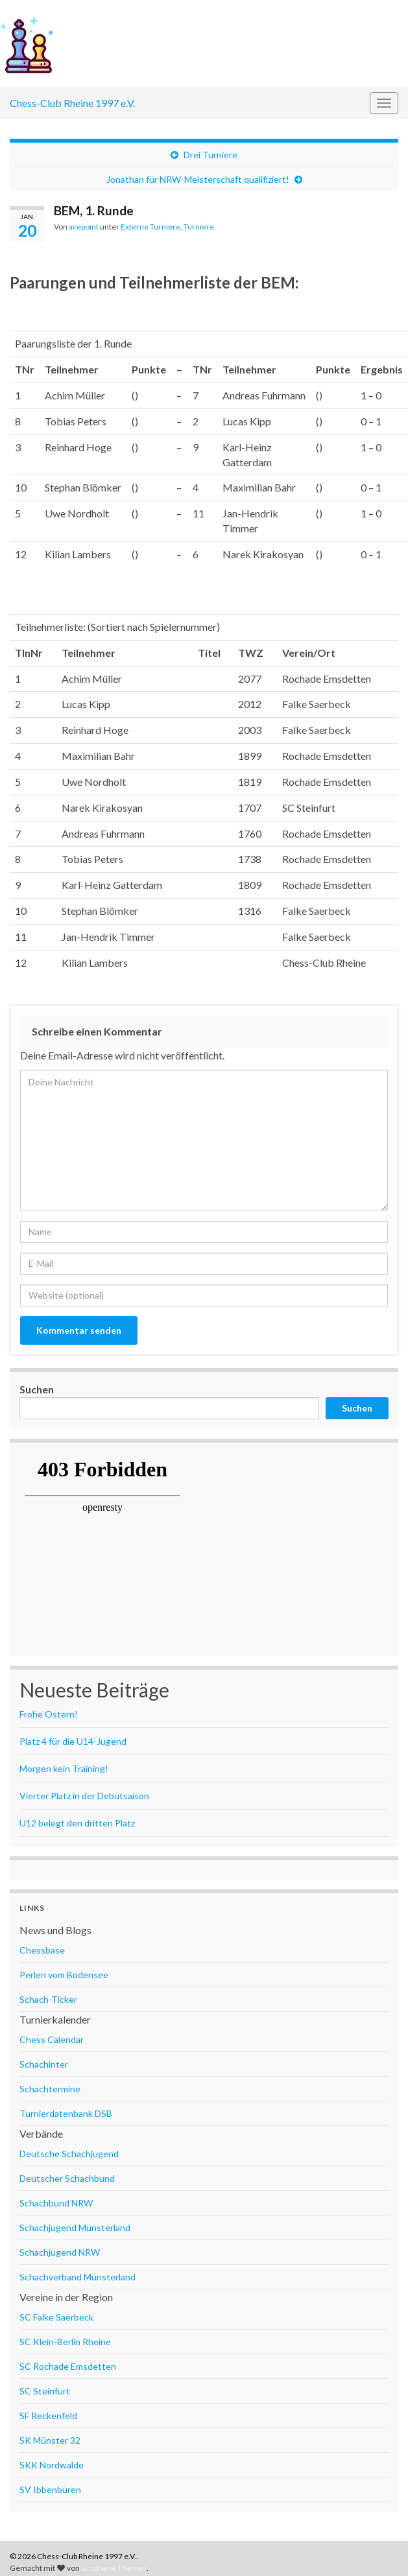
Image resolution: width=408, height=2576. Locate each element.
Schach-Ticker (48, 1999)
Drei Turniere (210, 154)
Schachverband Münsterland (77, 2276)
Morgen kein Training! (63, 1768)
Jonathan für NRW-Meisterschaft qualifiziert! (197, 179)
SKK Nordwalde (51, 2464)
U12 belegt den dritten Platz (77, 1822)
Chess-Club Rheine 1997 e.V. (72, 103)
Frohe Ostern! (48, 1713)
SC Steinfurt (44, 2390)
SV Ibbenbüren (50, 2489)
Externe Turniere (150, 226)
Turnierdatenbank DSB (65, 2113)
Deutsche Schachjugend (69, 2153)
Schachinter (43, 2064)
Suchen (36, 1389)
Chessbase (42, 1950)
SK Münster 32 (49, 2440)
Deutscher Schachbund (67, 2178)
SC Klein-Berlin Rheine (65, 2341)
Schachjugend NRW (59, 2252)
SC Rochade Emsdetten (67, 2366)
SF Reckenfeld (48, 2415)
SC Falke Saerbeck (56, 2316)
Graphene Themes (114, 2568)
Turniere (199, 226)
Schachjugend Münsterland (74, 2227)
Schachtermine (49, 2088)
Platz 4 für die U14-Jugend (72, 1741)
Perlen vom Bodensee (63, 1974)
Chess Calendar (51, 2039)
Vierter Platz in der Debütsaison (84, 1795)
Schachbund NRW (56, 2202)
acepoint (84, 226)
